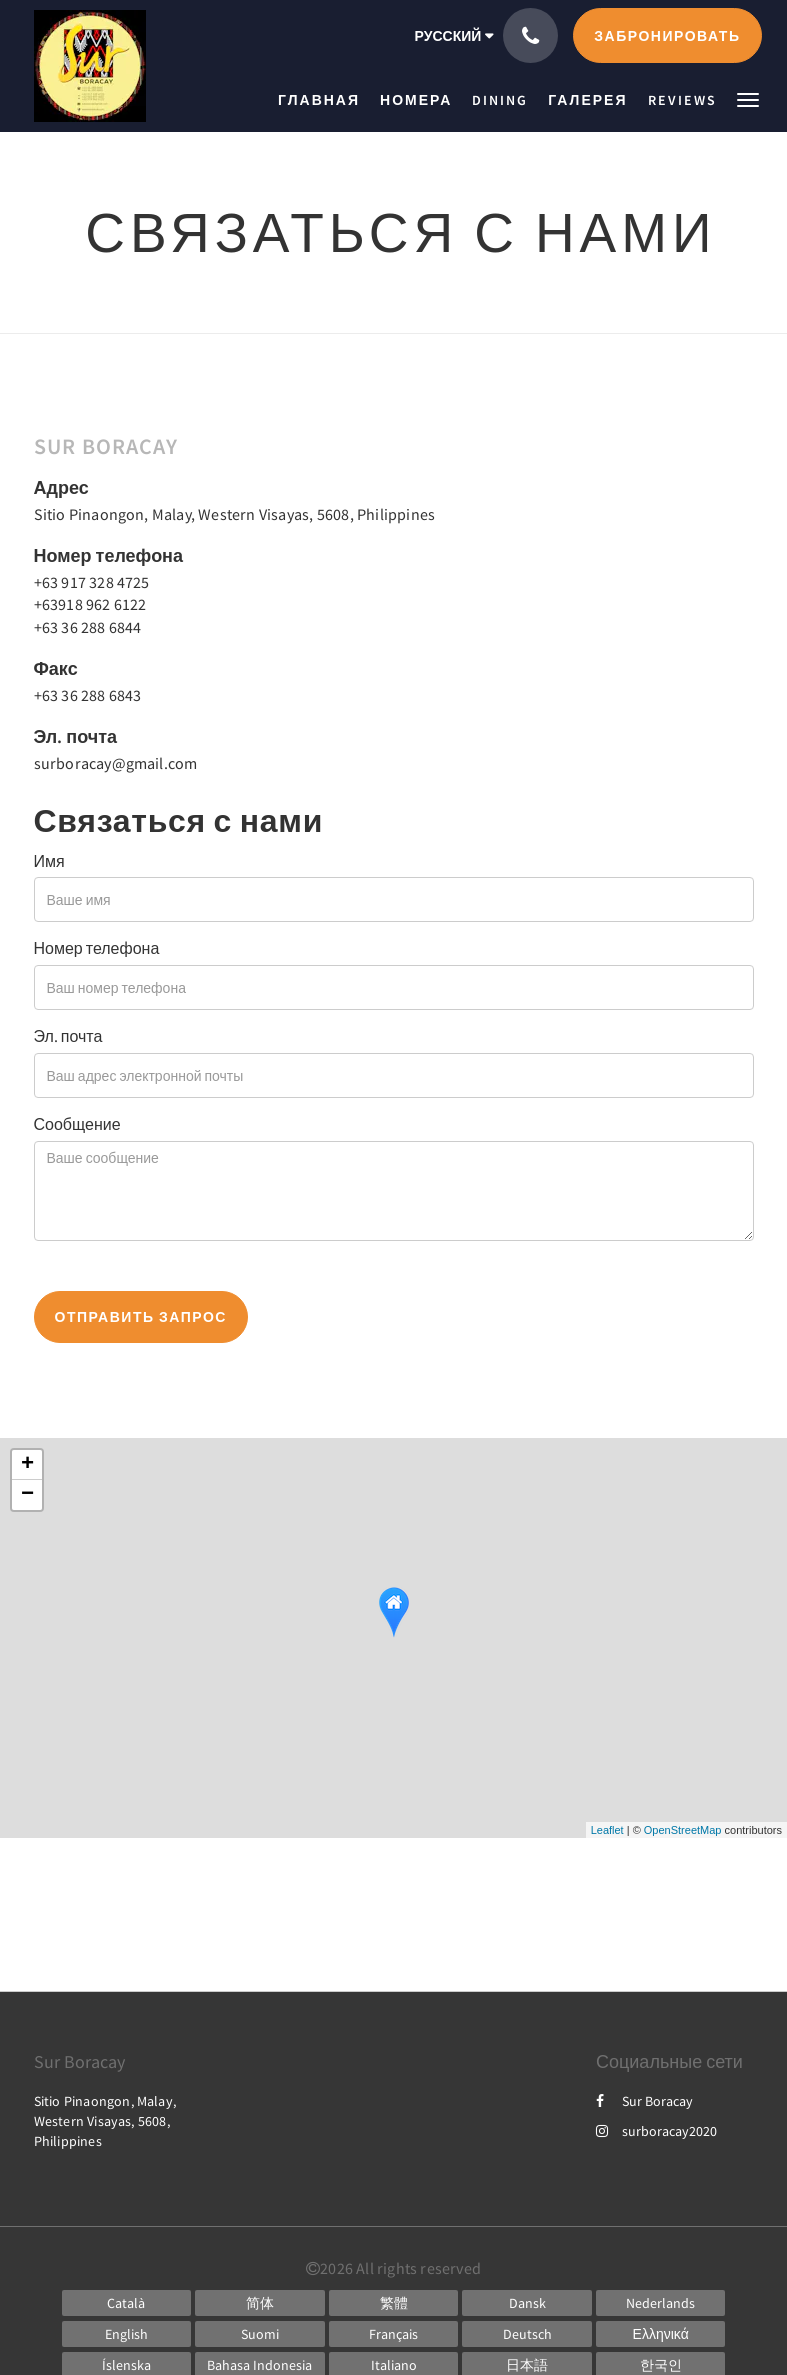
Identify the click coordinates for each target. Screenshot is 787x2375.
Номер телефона (97, 948)
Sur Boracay (644, 2101)
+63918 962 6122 (90, 604)
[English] (127, 2334)
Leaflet (607, 1830)
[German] (527, 2334)
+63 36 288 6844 (88, 627)
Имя (49, 861)
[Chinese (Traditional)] (394, 2303)
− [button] (27, 1495)
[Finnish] (260, 2334)
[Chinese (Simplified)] (260, 2303)
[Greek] (661, 2334)
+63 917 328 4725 (92, 582)
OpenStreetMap (683, 1830)
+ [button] (27, 1465)
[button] (748, 98)
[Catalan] (127, 2303)
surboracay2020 (656, 2131)
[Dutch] (661, 2303)
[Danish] (527, 2303)
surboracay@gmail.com (116, 763)
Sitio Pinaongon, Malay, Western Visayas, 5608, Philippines (235, 514)
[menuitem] (324, 100)
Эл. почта (68, 1036)
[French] (394, 2334)
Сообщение (77, 1124)
